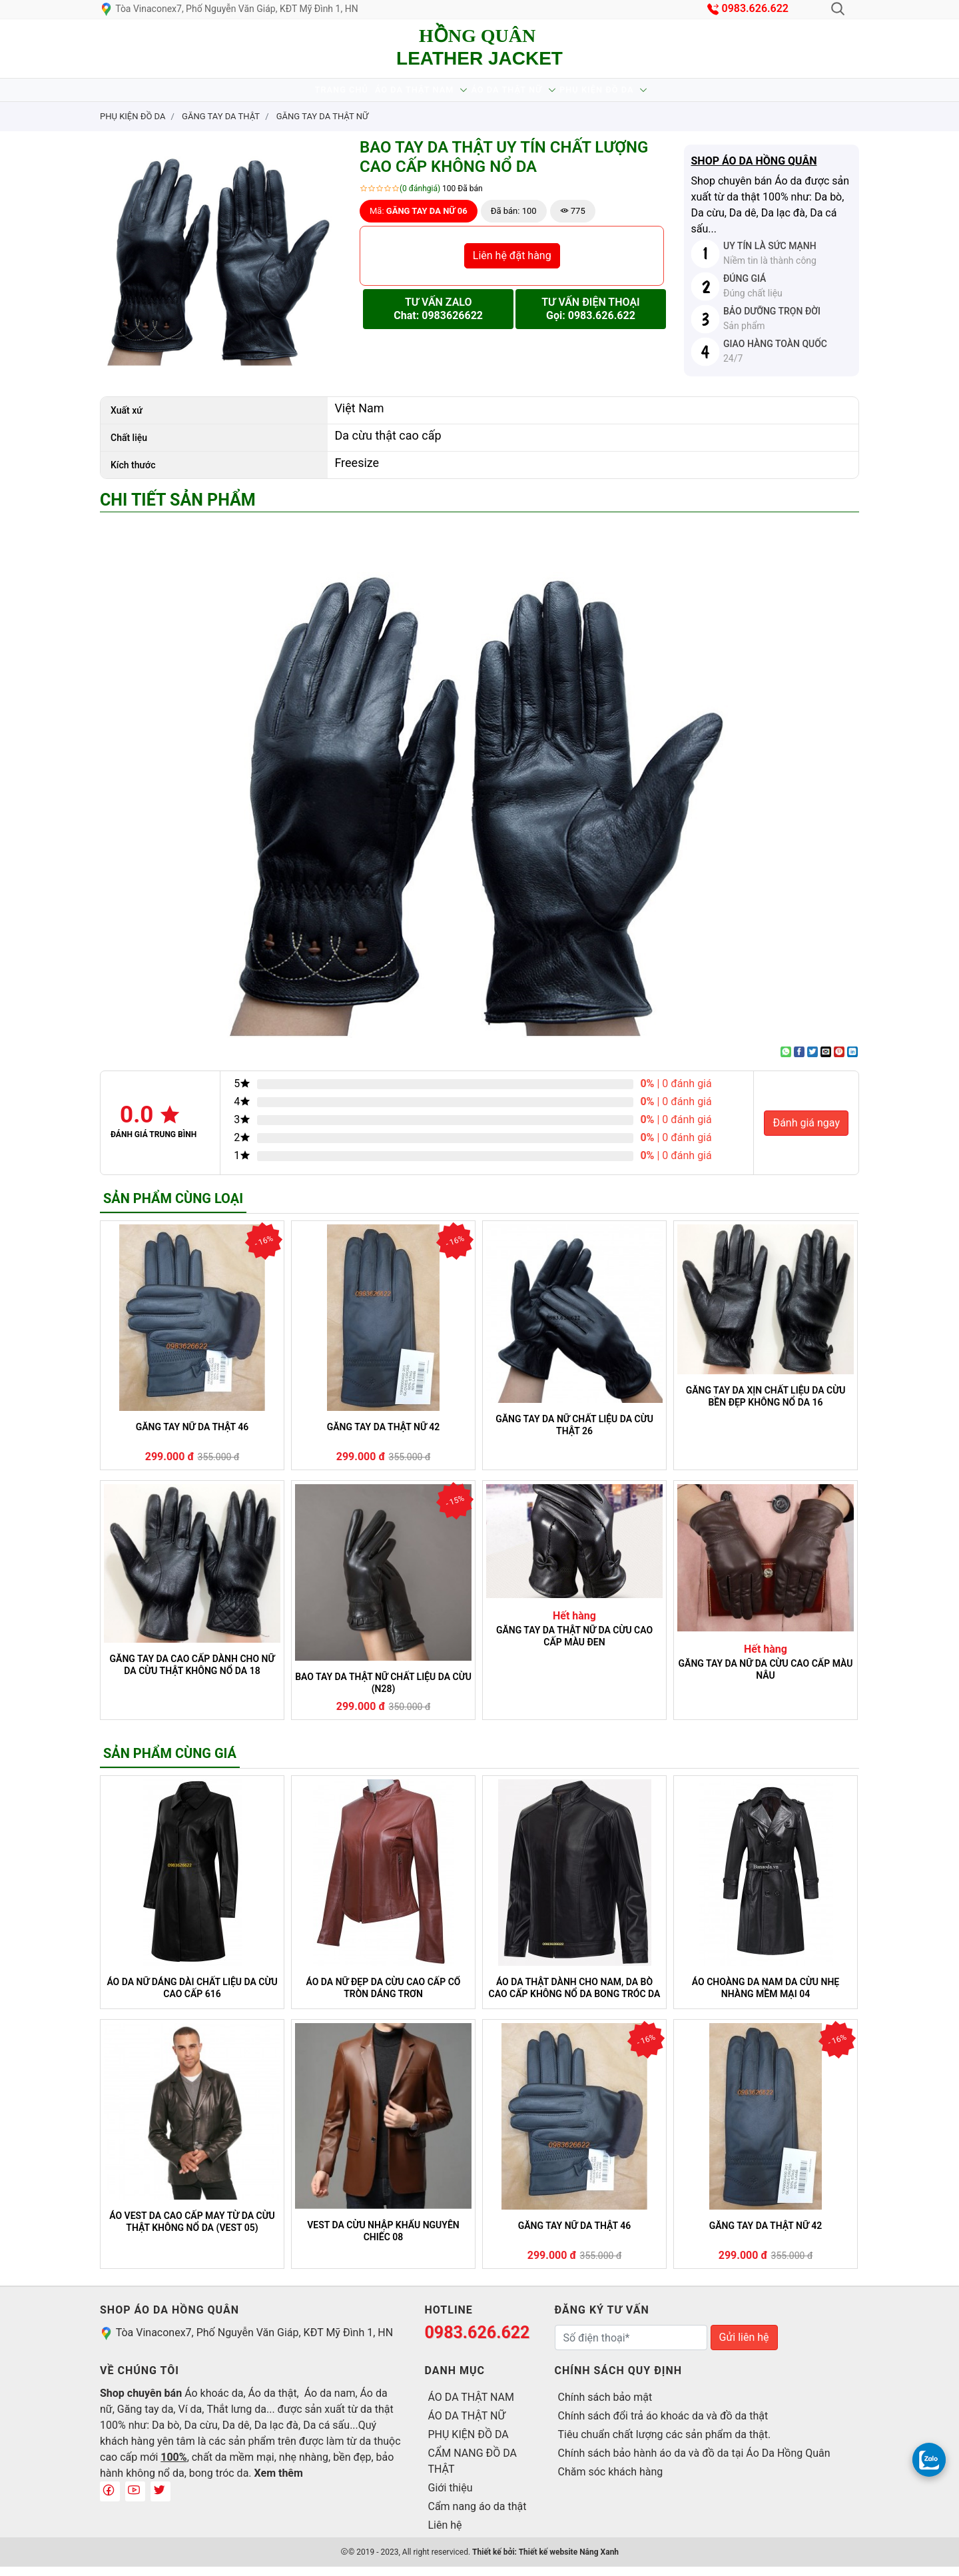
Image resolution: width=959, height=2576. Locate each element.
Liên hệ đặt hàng (512, 264)
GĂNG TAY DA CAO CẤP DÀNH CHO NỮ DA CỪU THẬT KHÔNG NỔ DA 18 (192, 1674)
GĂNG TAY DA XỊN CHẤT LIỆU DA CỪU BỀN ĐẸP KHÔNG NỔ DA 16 (766, 1405)
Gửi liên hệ (744, 2346)
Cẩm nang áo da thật (477, 2515)
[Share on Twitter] (812, 1061)
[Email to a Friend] (825, 1061)
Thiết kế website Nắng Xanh (569, 2561)
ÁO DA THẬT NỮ (518, 94)
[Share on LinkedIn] (852, 1061)
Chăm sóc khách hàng (610, 2481)
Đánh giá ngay (806, 1132)
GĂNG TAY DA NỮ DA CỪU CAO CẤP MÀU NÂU (766, 1678)
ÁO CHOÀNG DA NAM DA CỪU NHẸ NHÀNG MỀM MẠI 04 (765, 1997)
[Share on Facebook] (799, 1061)
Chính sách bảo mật (605, 2406)
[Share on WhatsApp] (786, 1061)
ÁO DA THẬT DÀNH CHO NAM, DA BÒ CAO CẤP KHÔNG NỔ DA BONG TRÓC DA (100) (575, 1997)
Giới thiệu (450, 2497)
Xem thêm (278, 2482)
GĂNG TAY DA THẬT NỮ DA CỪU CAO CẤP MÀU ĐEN (574, 1645)
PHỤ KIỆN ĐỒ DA (634, 94)
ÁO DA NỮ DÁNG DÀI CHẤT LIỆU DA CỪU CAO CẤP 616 (192, 1997)
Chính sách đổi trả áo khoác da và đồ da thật (663, 2425)
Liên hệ (445, 2534)
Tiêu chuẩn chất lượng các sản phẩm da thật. (664, 2443)
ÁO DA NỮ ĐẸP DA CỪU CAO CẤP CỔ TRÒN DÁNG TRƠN (383, 1997)
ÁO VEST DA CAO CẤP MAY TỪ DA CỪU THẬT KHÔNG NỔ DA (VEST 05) (192, 2231)
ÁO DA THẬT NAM (401, 94)
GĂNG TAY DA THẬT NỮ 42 (383, 1436)
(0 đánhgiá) (420, 198)
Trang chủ (303, 94)
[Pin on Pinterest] (839, 1061)
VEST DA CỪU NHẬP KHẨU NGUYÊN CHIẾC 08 (383, 2240)
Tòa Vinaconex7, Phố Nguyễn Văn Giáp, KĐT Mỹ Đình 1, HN (229, 8)
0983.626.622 (755, 8)
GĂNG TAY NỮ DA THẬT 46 (192, 1436)
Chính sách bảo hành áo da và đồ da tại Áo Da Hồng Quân (694, 2462)
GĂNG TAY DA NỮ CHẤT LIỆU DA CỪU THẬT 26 (574, 1434)
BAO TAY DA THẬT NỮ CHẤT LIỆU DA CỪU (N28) (383, 1692)
